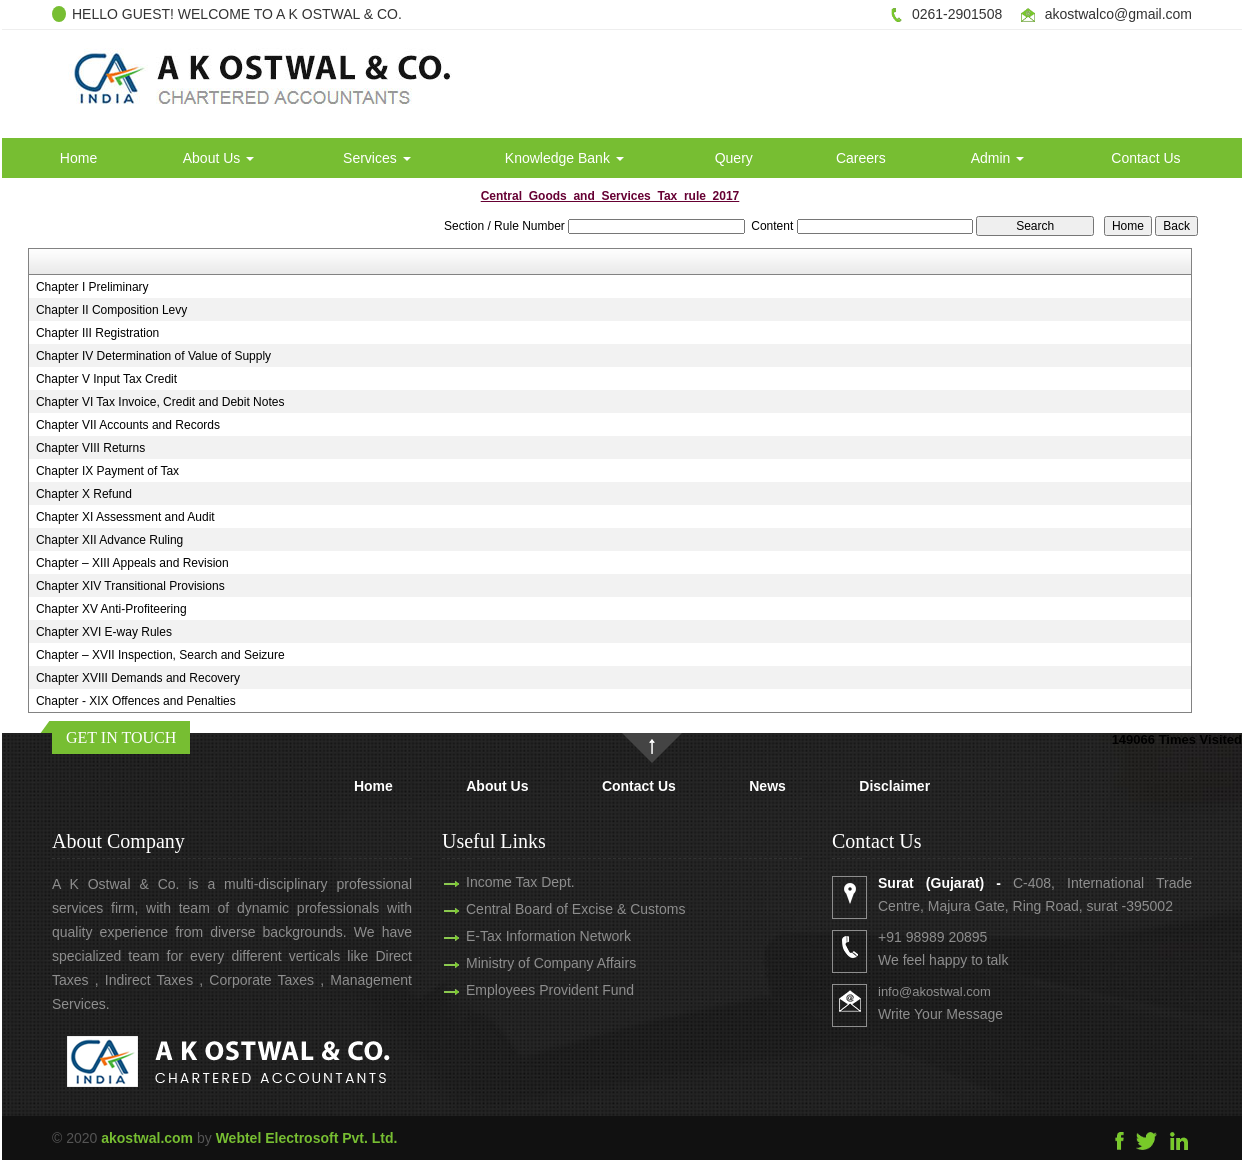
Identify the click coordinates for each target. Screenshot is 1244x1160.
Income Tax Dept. (502, 882)
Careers (861, 158)
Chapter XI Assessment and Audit (125, 517)
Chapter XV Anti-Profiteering (111, 609)
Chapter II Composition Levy (111, 310)
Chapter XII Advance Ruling (109, 540)
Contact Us (1145, 158)
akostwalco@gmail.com (1118, 14)
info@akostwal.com (952, 991)
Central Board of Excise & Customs (557, 909)
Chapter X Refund (84, 494)
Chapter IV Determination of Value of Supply (153, 356)
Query (734, 158)
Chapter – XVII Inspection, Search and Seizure (160, 655)
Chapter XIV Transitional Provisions (130, 586)
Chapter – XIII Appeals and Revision (132, 563)
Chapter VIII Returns (90, 448)
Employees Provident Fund (532, 990)
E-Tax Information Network (530, 936)
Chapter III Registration (97, 333)
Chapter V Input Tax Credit (106, 379)
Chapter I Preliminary (92, 287)
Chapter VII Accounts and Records (128, 425)
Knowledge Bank (564, 158)
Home (78, 158)
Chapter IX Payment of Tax (107, 471)
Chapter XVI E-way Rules (104, 632)
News (767, 786)
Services (377, 158)
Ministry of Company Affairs (533, 963)
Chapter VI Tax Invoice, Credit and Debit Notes (160, 402)
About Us (218, 158)
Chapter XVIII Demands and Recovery (138, 678)
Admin (998, 158)
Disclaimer (894, 786)
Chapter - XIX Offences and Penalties (136, 701)
